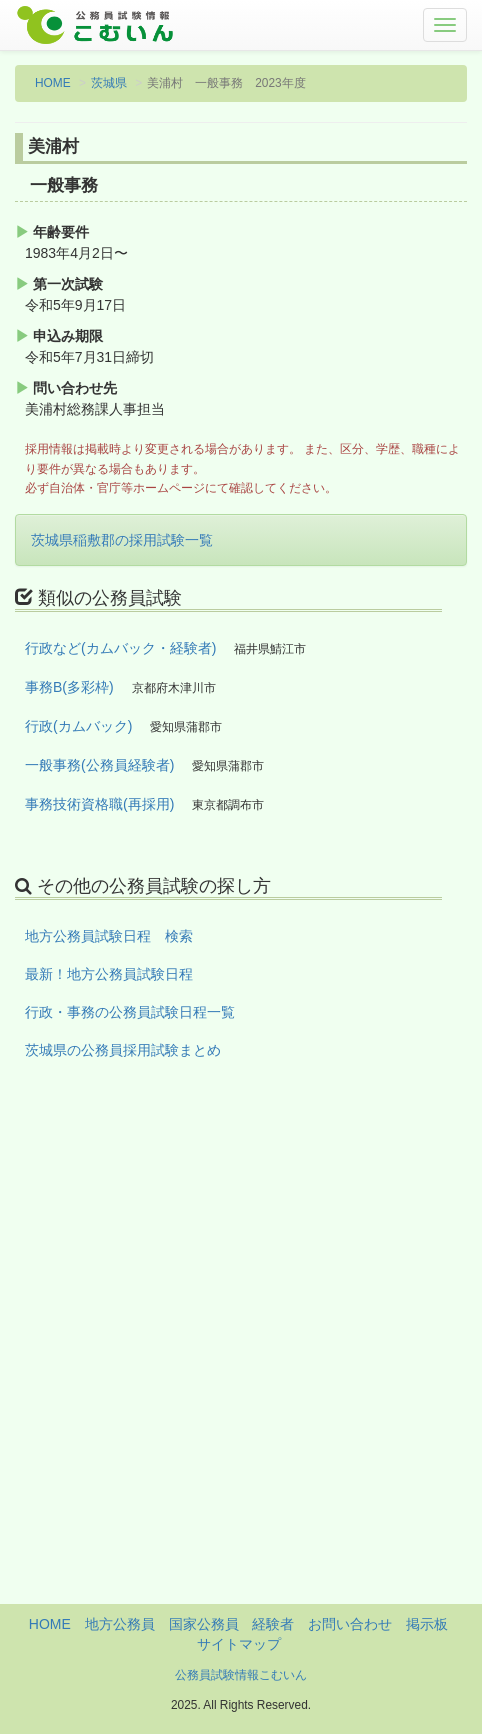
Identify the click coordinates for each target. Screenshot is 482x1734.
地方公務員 (120, 1624)
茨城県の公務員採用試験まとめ (123, 1050)
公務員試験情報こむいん (241, 1675)
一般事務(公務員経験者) (99, 765)
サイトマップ (239, 1644)
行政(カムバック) (78, 726)
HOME (53, 83)
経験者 (273, 1624)
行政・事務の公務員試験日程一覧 (130, 1012)
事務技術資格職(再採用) (99, 804)
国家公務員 (204, 1624)
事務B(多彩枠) (69, 687)
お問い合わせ (350, 1624)
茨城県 (109, 83)
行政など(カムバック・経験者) (120, 648)
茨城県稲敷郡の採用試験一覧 (122, 540)
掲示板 (427, 1624)
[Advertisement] (241, 1363)
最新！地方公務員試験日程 (109, 974)
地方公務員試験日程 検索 (109, 936)
